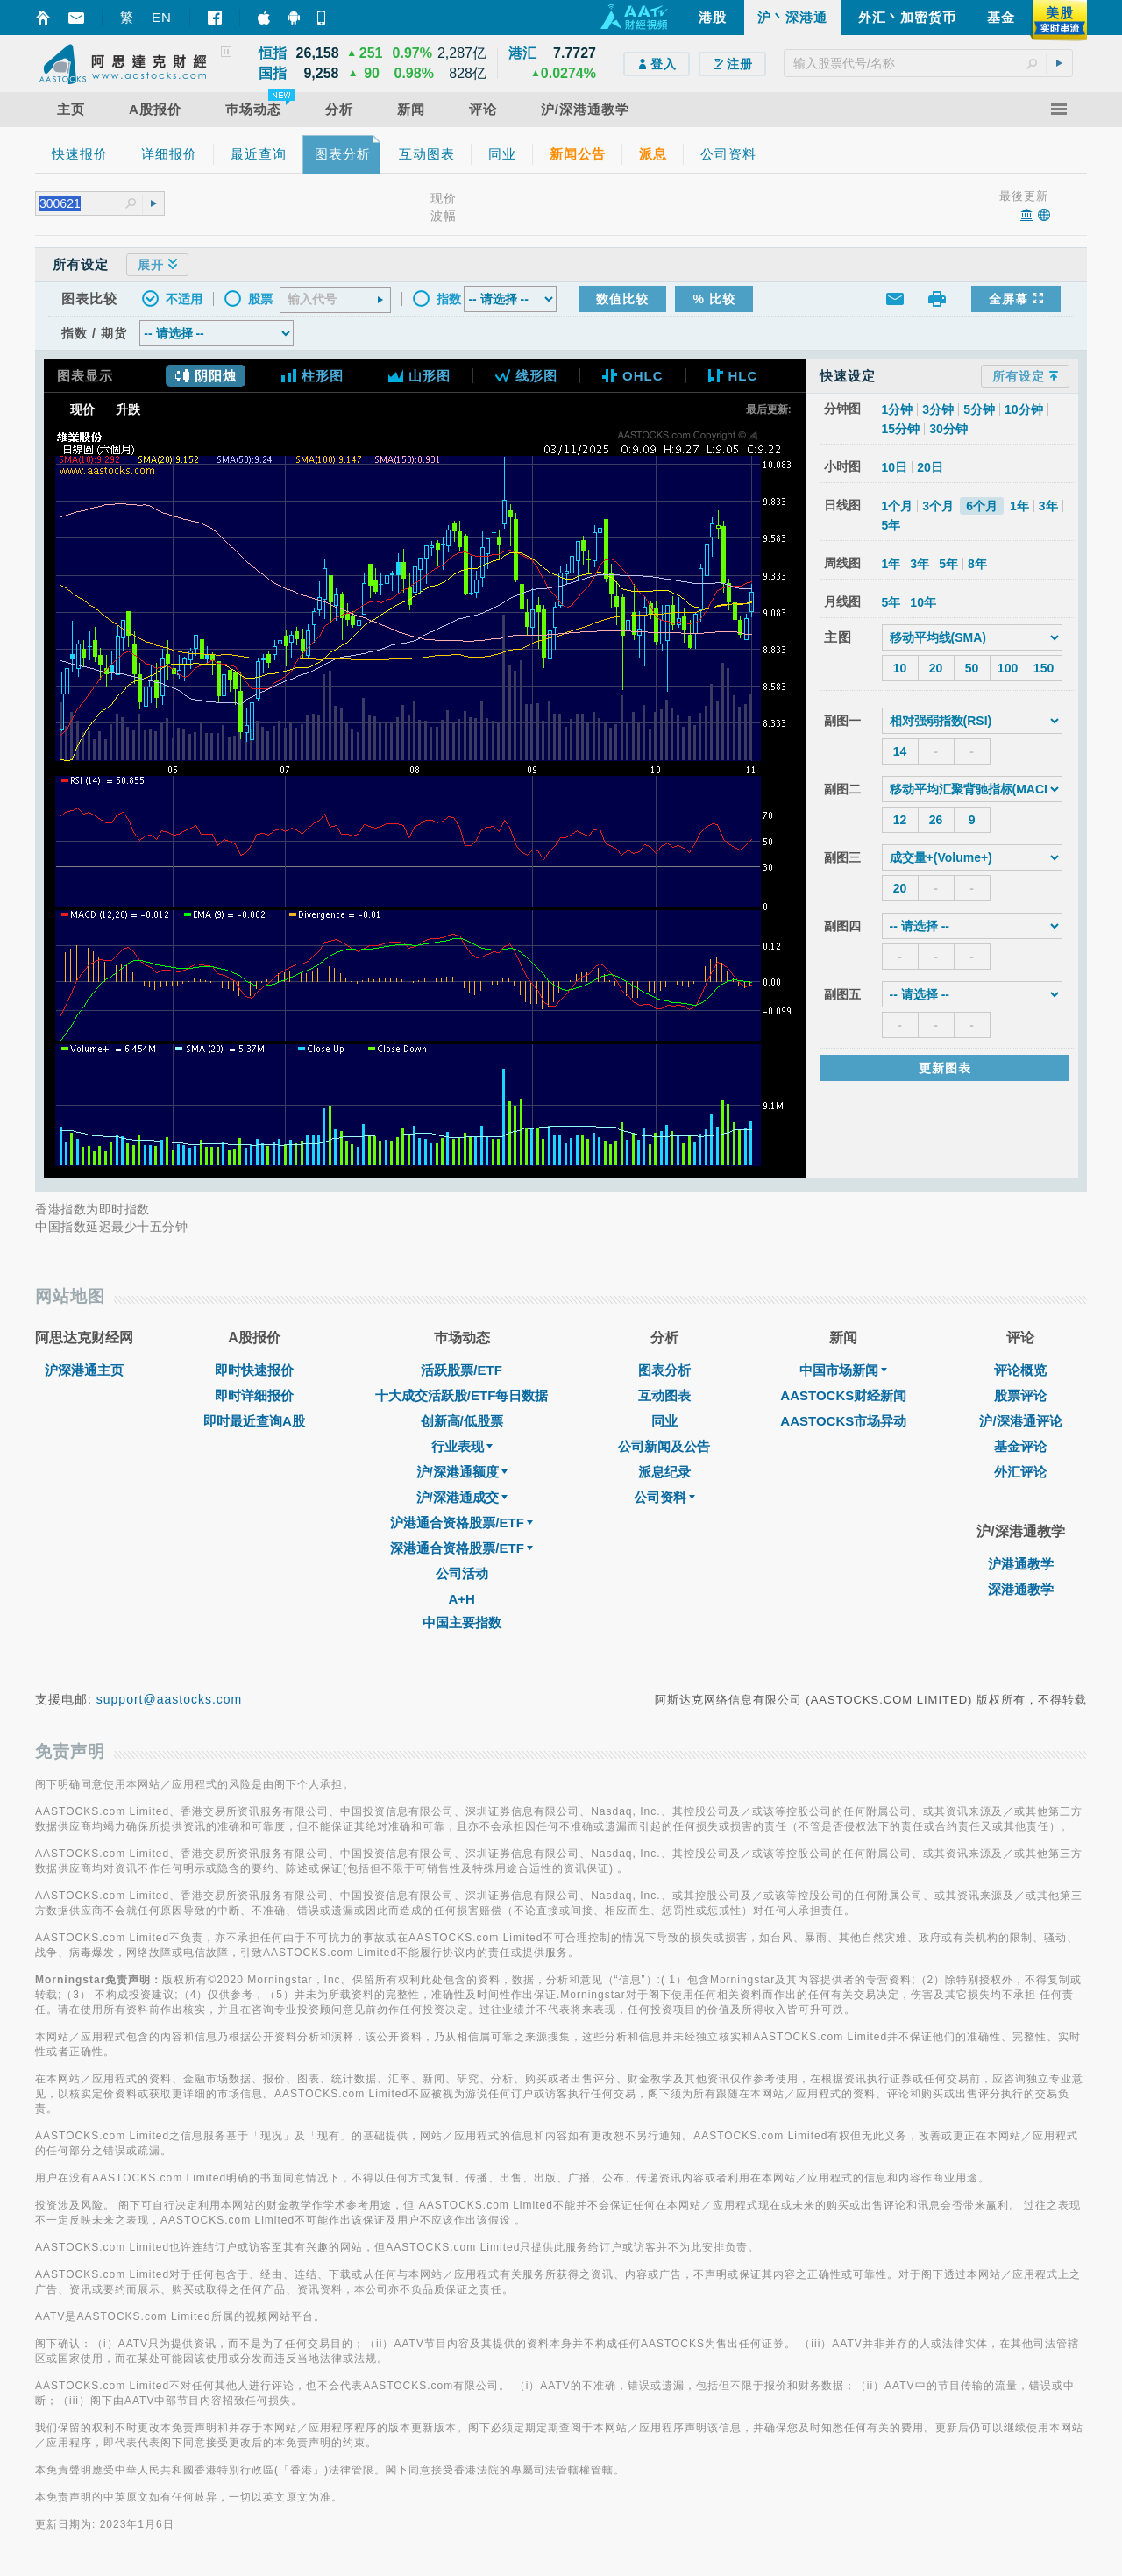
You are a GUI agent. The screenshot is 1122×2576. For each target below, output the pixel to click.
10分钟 (1024, 409)
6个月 (982, 506)
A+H (461, 1598)
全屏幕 (1016, 299)
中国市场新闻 (843, 1370)
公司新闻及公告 (664, 1446)
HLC (733, 376)
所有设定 (1025, 376)
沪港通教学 (1021, 1563)
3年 (1048, 506)
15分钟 (901, 429)
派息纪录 (664, 1471)
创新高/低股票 (462, 1420)
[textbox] (928, 63)
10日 (895, 467)
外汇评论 (1020, 1471)
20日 (930, 467)
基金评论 (1020, 1446)
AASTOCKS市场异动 (843, 1420)
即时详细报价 (254, 1395)
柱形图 (312, 376)
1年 (1019, 506)
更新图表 (945, 1068)
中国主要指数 (462, 1622)
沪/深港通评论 (1020, 1420)
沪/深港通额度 (462, 1471)
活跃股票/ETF (461, 1370)
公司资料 (664, 1497)
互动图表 (664, 1395)
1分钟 (897, 409)
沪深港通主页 (84, 1370)
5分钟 (979, 409)
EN (162, 17)
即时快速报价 (254, 1370)
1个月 (897, 506)
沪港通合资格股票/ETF (461, 1522)
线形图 (526, 376)
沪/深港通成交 (462, 1497)
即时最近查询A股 (254, 1420)
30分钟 (948, 429)
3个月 (938, 506)
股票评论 (1020, 1395)
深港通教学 (1021, 1589)
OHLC (633, 376)
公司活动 (462, 1573)
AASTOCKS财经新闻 (843, 1395)
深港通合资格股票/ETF (461, 1548)
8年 (977, 564)
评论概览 (1020, 1370)
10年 (923, 602)
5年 (891, 525)
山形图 (419, 376)
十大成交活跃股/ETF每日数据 (462, 1395)
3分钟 (938, 409)
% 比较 (713, 299)
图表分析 (664, 1370)
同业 (664, 1420)
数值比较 (622, 299)
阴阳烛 (205, 376)
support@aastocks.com (169, 1699)
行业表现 (462, 1446)
